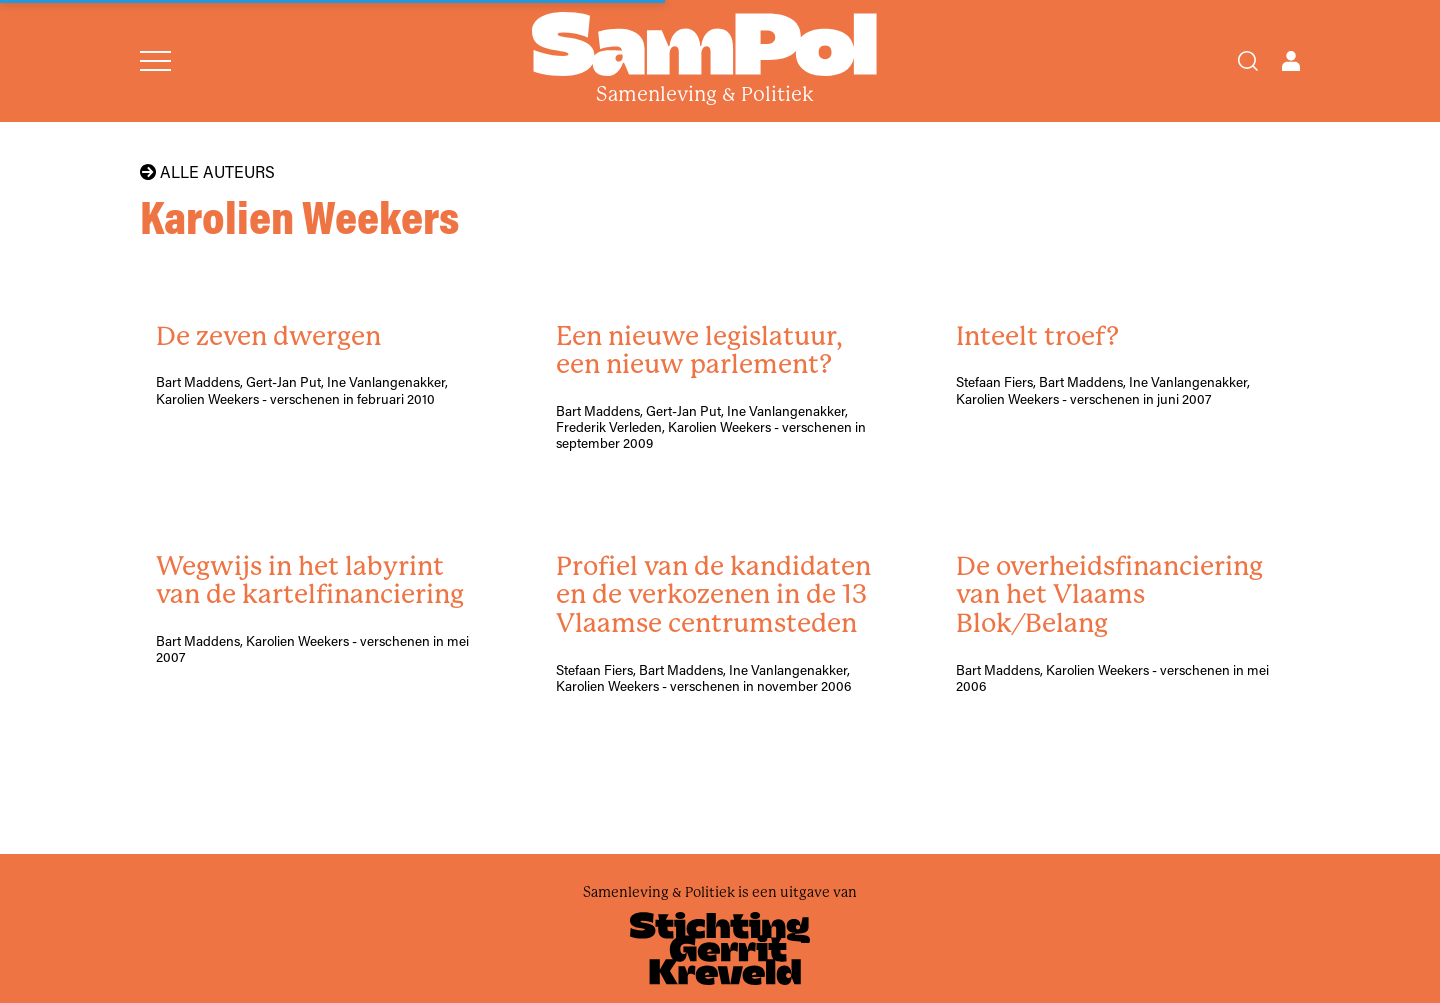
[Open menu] (155, 61)
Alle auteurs (207, 172)
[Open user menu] (1291, 61)
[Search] (1248, 61)
